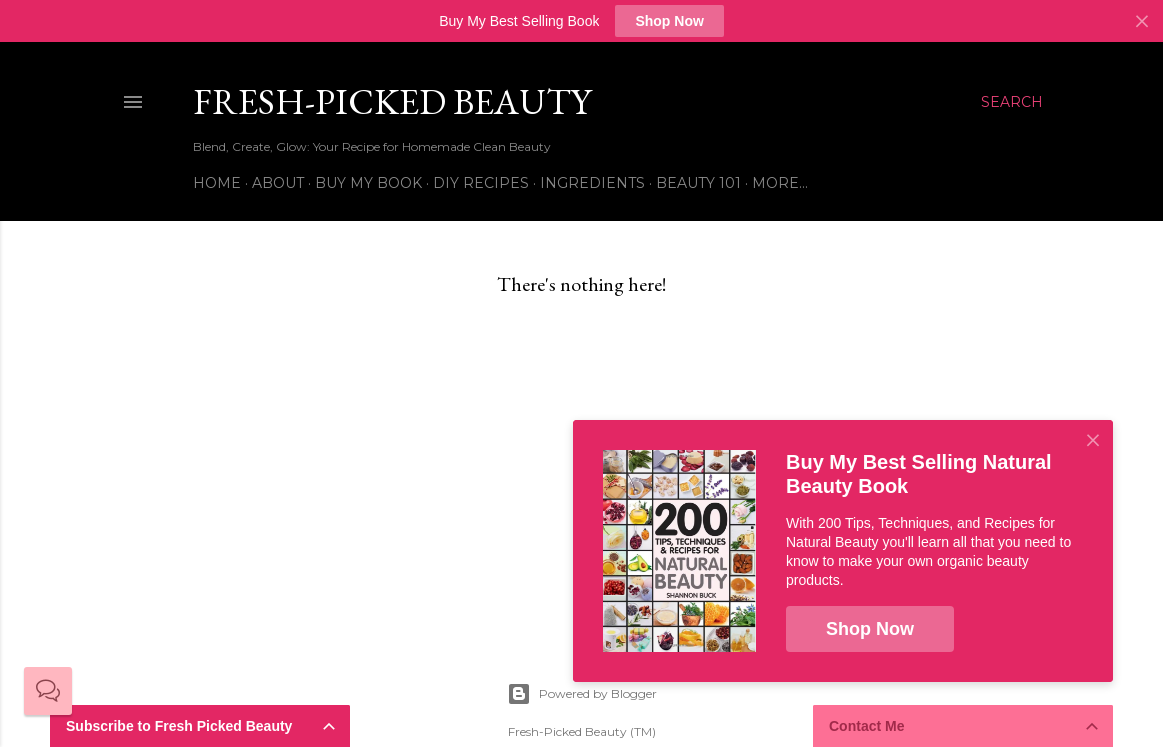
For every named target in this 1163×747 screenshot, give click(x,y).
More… (780, 183)
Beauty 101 (698, 183)
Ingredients (592, 183)
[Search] (1012, 102)
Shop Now (669, 21)
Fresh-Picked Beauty (392, 101)
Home (217, 183)
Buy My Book (368, 183)
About (278, 183)
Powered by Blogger (582, 694)
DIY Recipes (481, 183)
